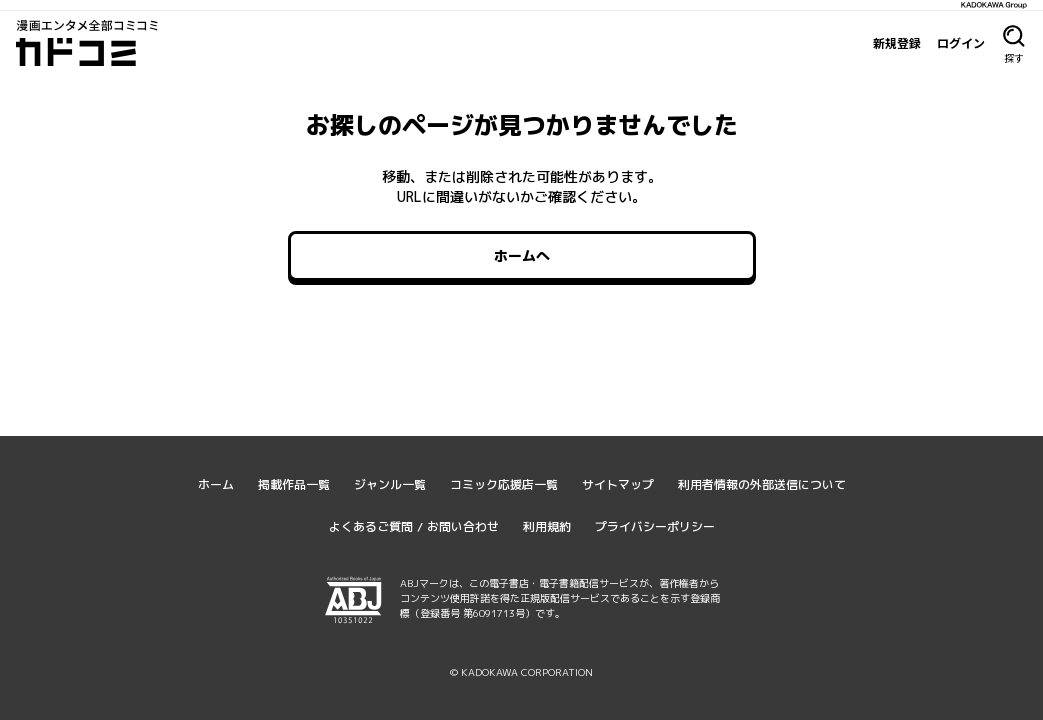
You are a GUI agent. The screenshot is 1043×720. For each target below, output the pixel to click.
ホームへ (522, 255)
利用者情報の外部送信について (762, 484)
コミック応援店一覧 (504, 484)
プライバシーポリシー (655, 526)
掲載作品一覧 (294, 484)
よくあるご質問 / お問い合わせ (414, 526)
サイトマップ (618, 484)
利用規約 (547, 526)
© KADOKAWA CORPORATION (521, 672)
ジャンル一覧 (390, 484)
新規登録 (897, 43)
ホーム (216, 484)
